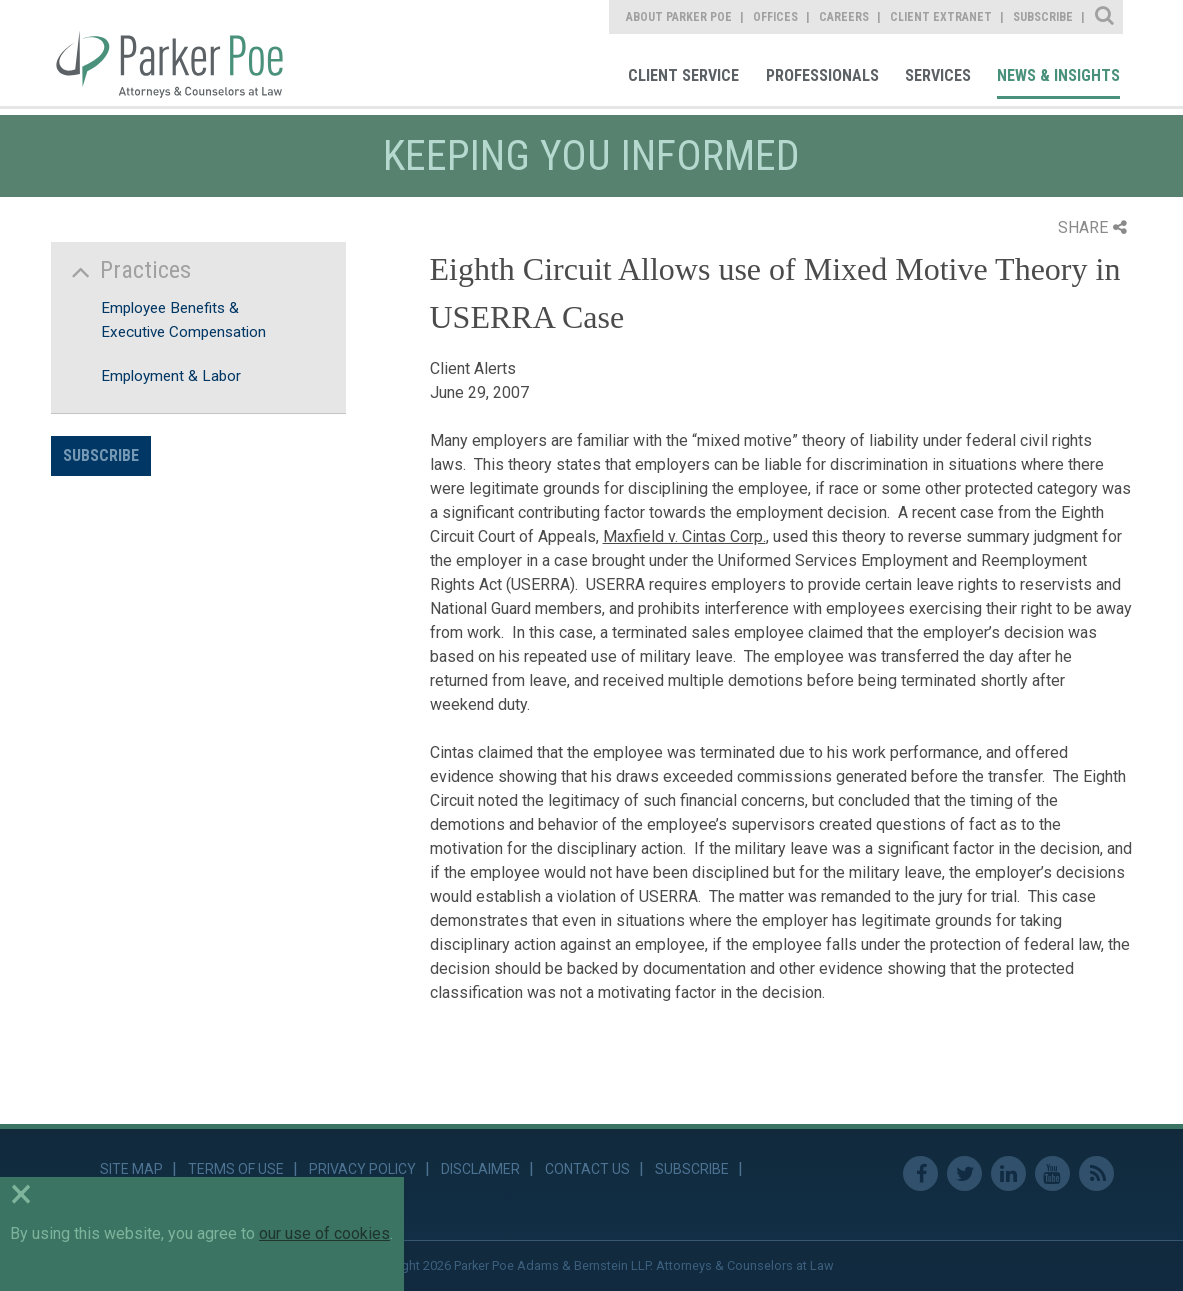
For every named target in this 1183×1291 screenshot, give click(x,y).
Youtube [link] (1052, 1173)
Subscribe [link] (1043, 17)
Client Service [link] (683, 75)
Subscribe (101, 455)
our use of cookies (324, 1233)
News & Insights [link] (1058, 75)
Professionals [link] (822, 75)
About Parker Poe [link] (679, 17)
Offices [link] (775, 17)
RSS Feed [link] (1096, 1173)
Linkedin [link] (1008, 1173)
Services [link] (938, 75)
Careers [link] (844, 17)
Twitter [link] (964, 1173)
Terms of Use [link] (236, 1169)
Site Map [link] (131, 1169)
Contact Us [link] (587, 1169)
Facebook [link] (920, 1173)
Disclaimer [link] (480, 1169)
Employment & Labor (171, 376)
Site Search (1105, 17)
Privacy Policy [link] (362, 1169)
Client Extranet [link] (941, 17)
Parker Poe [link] (180, 53)
